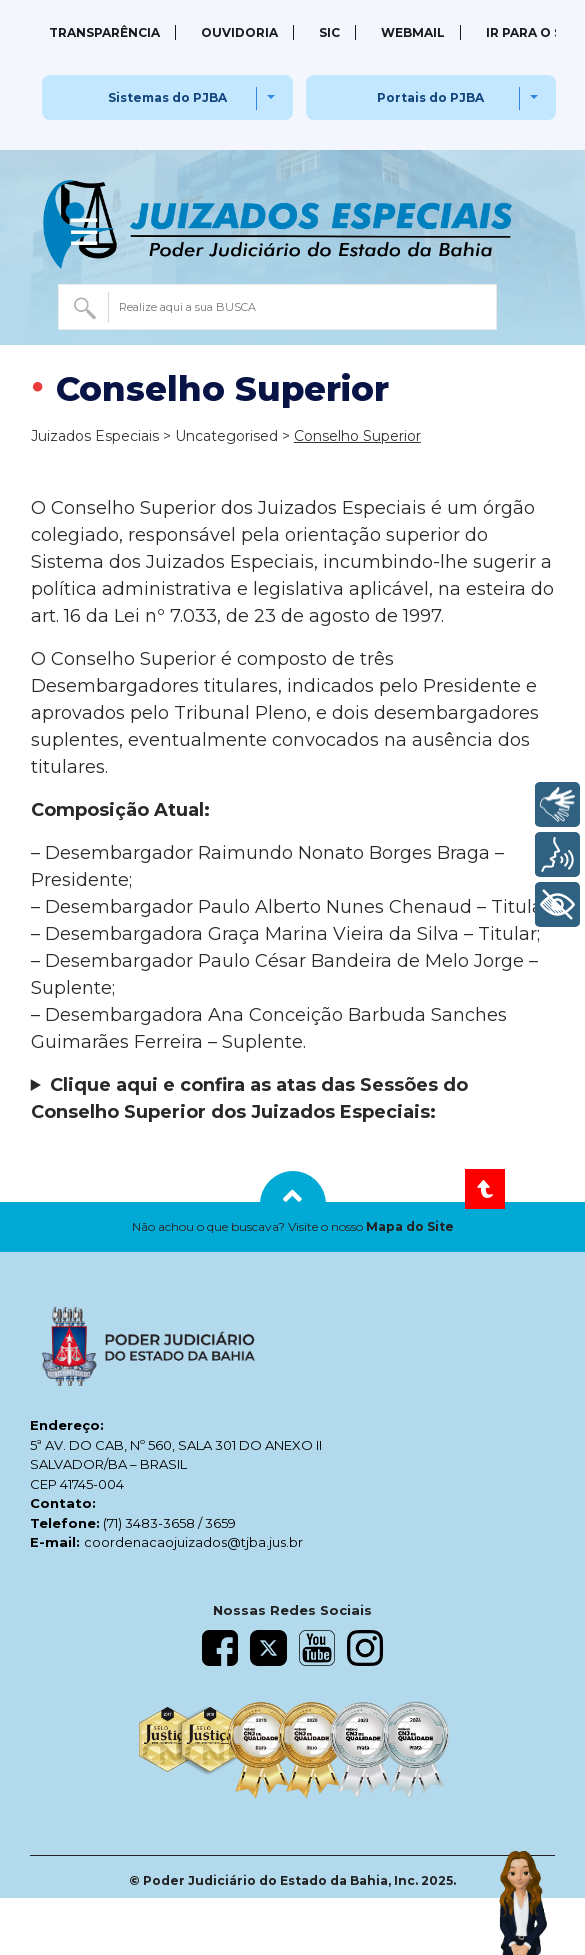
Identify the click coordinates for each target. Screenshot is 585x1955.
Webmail (413, 32)
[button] (292, 1227)
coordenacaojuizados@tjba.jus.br (193, 1542)
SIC (329, 32)
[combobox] (278, 307)
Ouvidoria (239, 32)
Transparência (104, 32)
